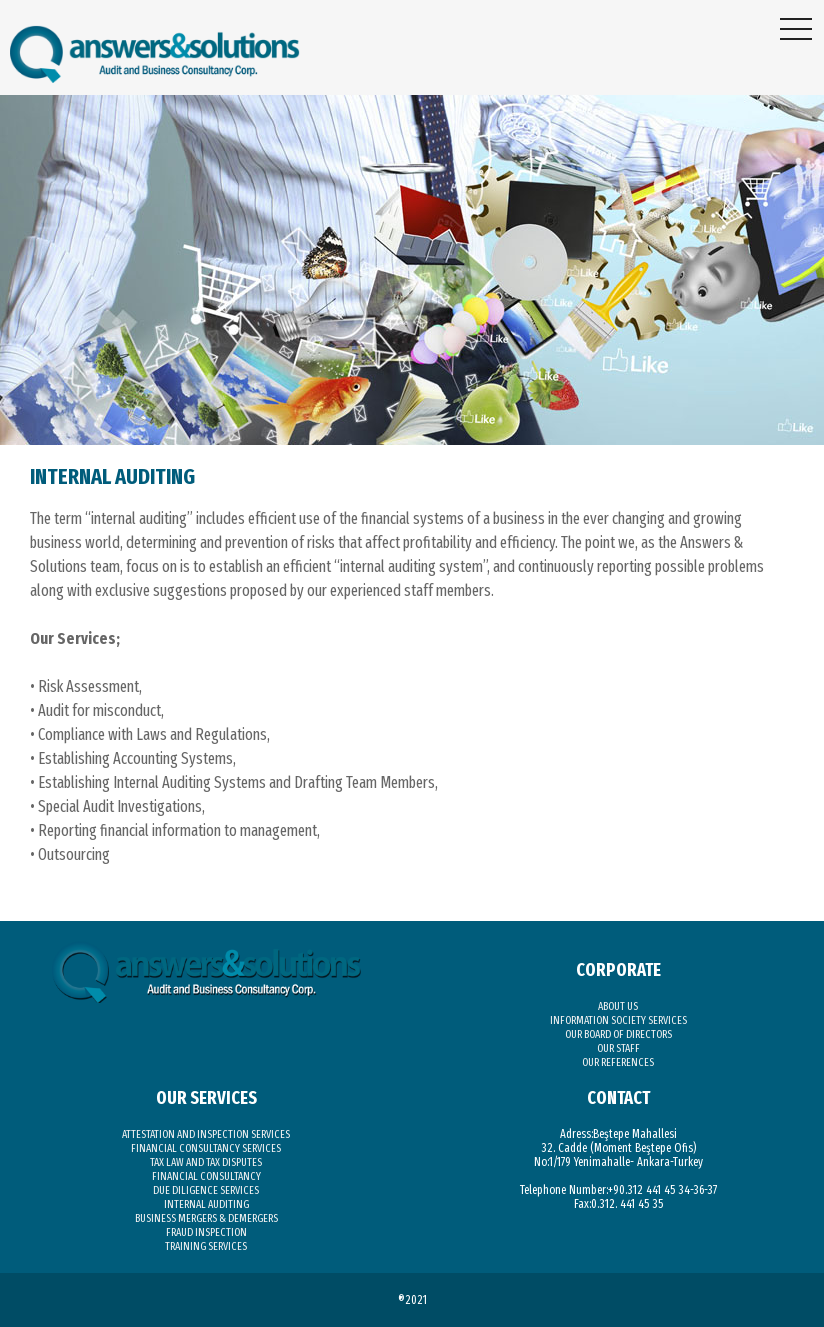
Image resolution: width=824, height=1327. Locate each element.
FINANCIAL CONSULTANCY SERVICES (206, 1148)
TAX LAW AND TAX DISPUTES (206, 1162)
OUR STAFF (618, 1048)
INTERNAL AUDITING (206, 1204)
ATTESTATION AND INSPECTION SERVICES (206, 1134)
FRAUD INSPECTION (206, 1232)
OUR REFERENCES (618, 1062)
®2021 (412, 1300)
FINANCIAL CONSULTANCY (206, 1176)
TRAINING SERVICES (206, 1246)
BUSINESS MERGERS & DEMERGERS (206, 1218)
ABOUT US (618, 1006)
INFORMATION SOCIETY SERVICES (618, 1020)
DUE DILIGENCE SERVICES (206, 1190)
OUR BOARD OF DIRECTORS (618, 1034)
